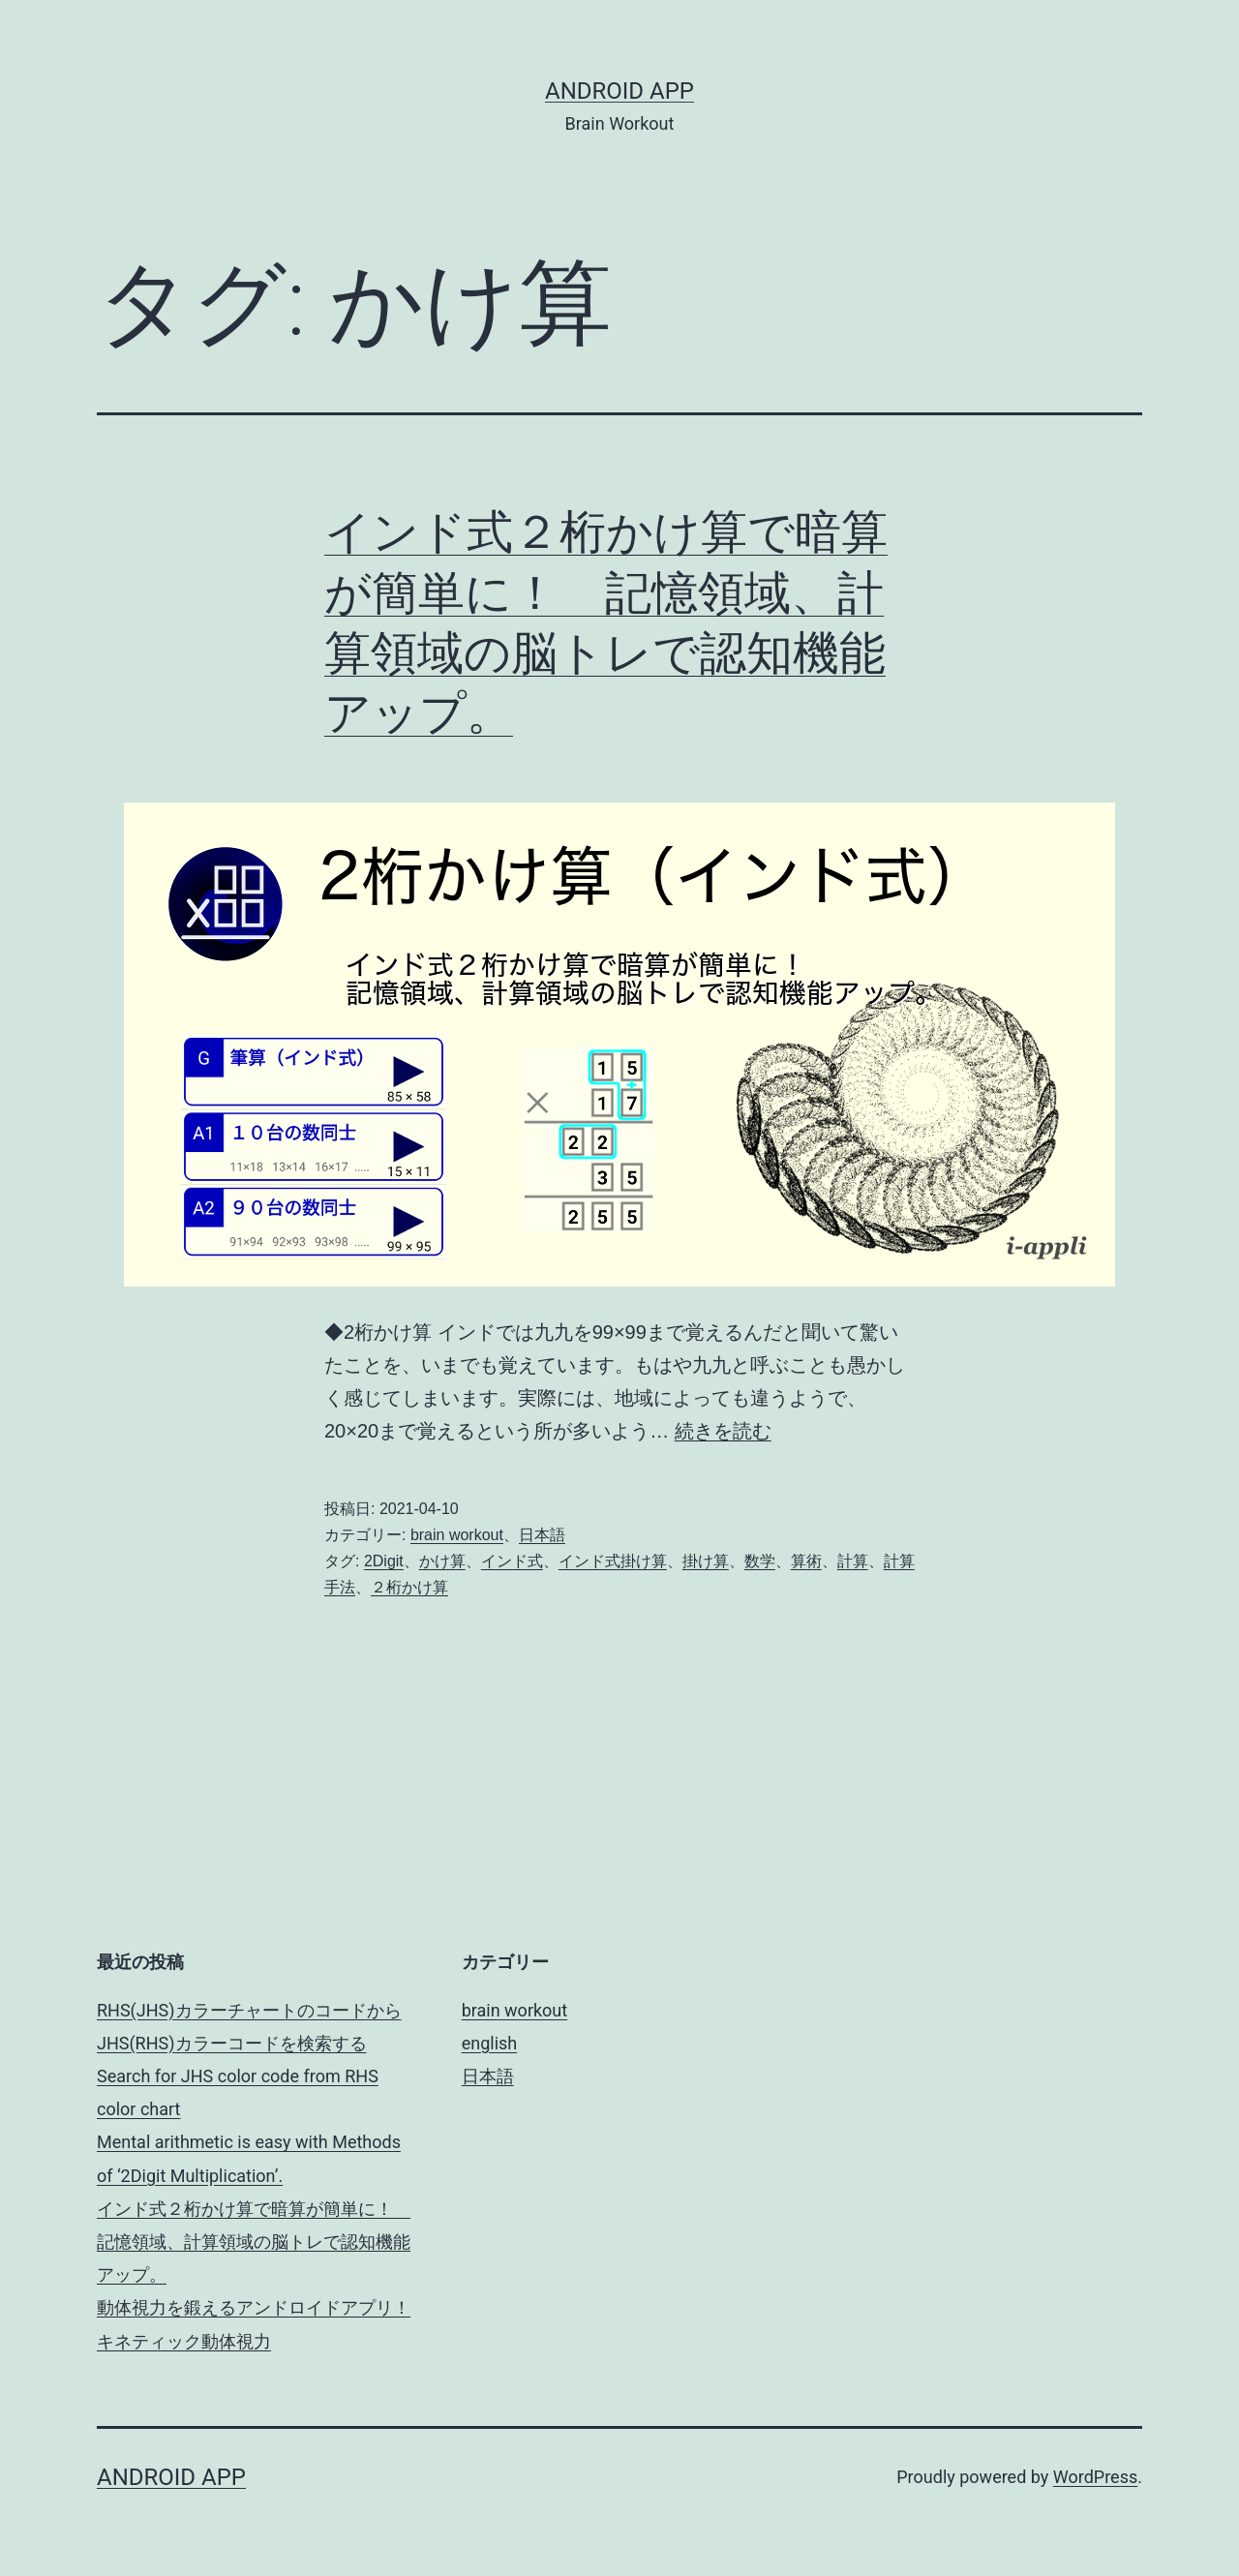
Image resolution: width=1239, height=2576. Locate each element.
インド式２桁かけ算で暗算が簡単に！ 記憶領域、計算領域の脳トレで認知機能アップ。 (253, 2241)
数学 (759, 1561)
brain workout (456, 1535)
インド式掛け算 (613, 1561)
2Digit (384, 1561)
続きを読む (723, 1430)
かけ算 (442, 1561)
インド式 (512, 1561)
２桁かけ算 (409, 1587)
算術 (806, 1561)
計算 (852, 1561)
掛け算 (705, 1561)
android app (619, 91)
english (490, 2043)
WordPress (1095, 2477)
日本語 (542, 1535)
